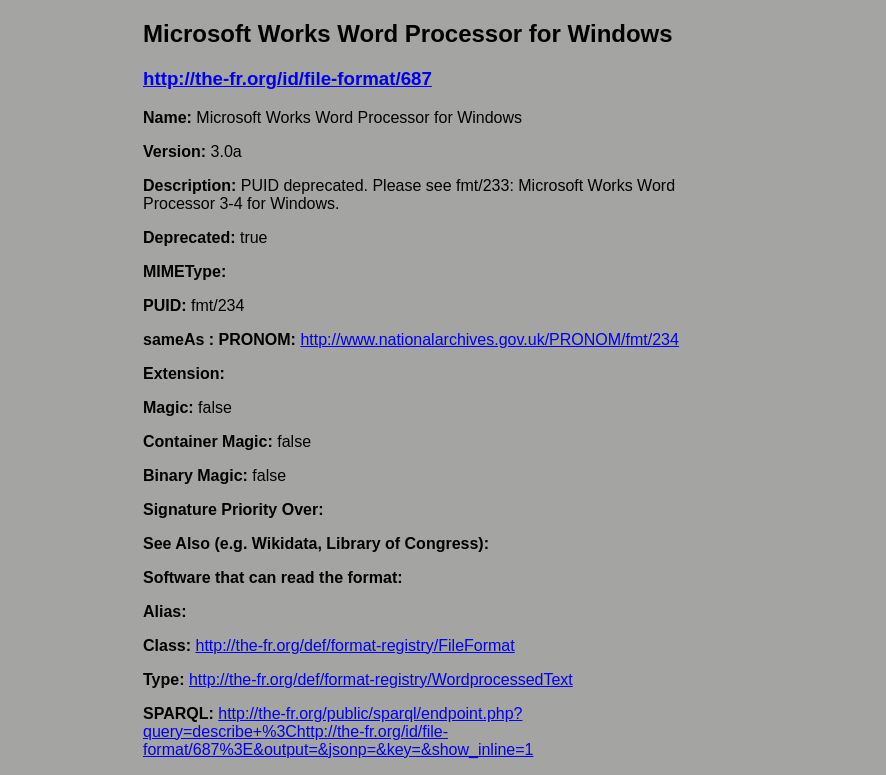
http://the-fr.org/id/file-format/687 (287, 78)
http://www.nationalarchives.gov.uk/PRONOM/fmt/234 (489, 339)
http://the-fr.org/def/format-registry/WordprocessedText (381, 679)
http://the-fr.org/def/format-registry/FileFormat (354, 645)
